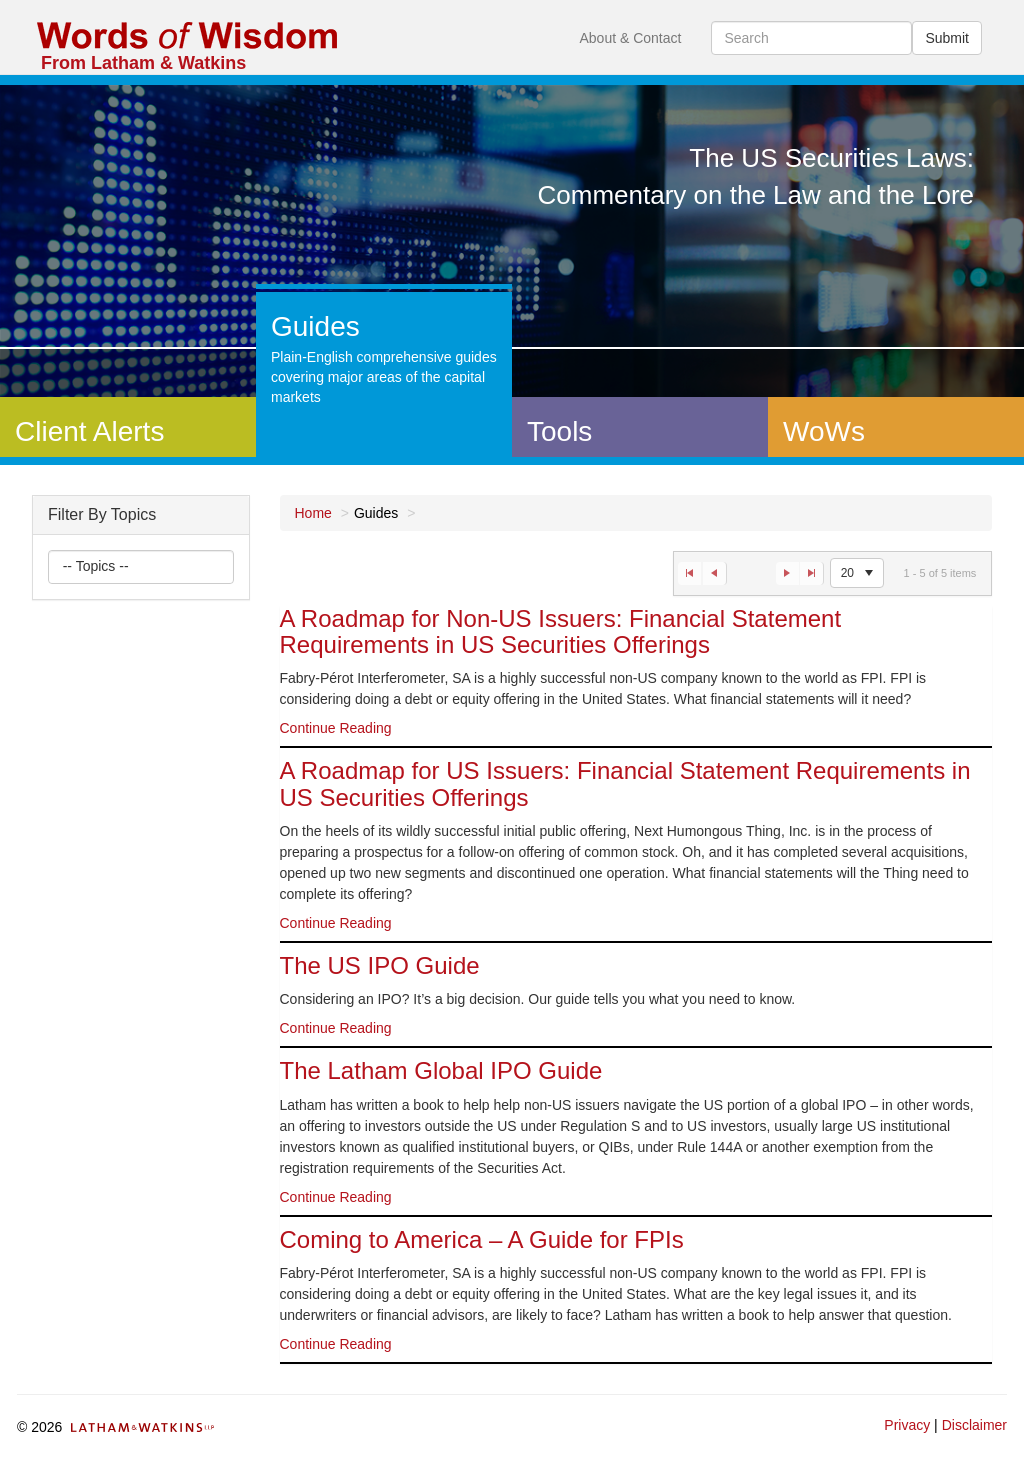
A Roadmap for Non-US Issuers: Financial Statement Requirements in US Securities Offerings (561, 631)
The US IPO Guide (380, 965)
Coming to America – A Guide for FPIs (482, 1239)
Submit (947, 38)
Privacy (907, 1425)
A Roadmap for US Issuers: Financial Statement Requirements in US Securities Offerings (625, 783)
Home (313, 513)
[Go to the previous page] (715, 573)
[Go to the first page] (689, 573)
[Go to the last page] (812, 573)
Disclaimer (974, 1425)
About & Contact (630, 38)
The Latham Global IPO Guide (441, 1070)
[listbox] (97, 567)
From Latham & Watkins (143, 63)
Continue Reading (336, 728)
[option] (636, 677)
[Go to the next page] (787, 573)
